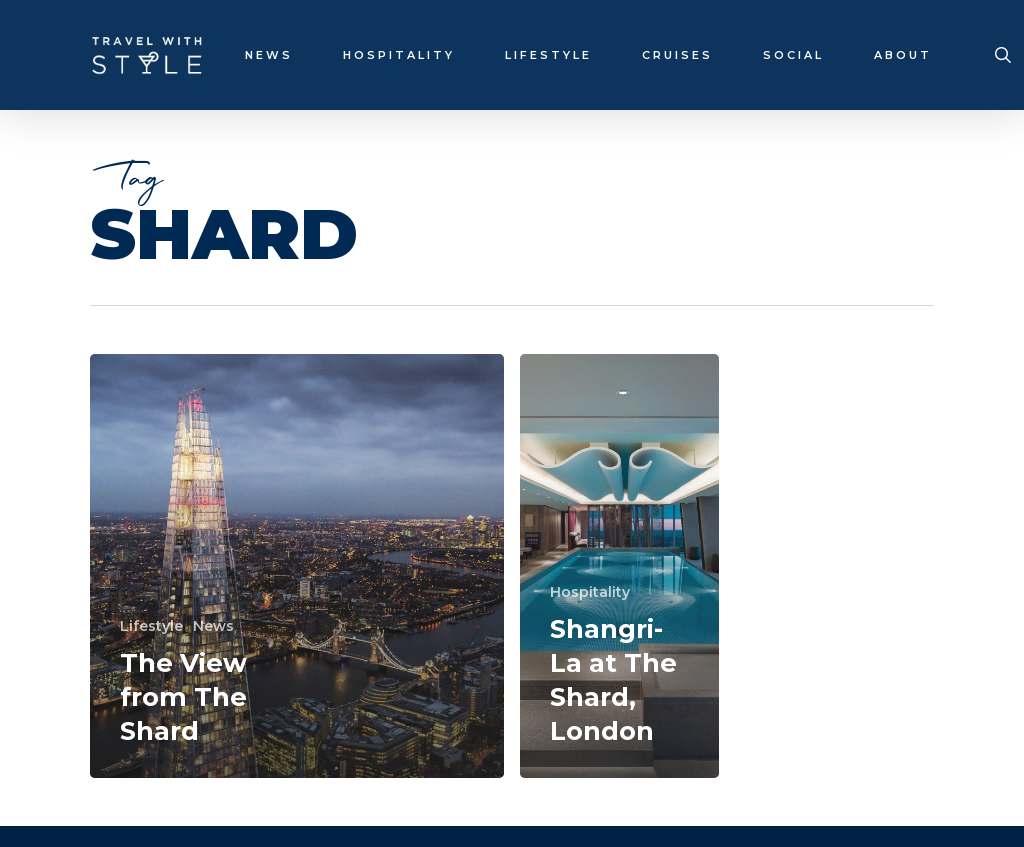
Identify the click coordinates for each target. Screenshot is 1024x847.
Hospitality (590, 592)
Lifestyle (151, 626)
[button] (986, 10)
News (213, 626)
